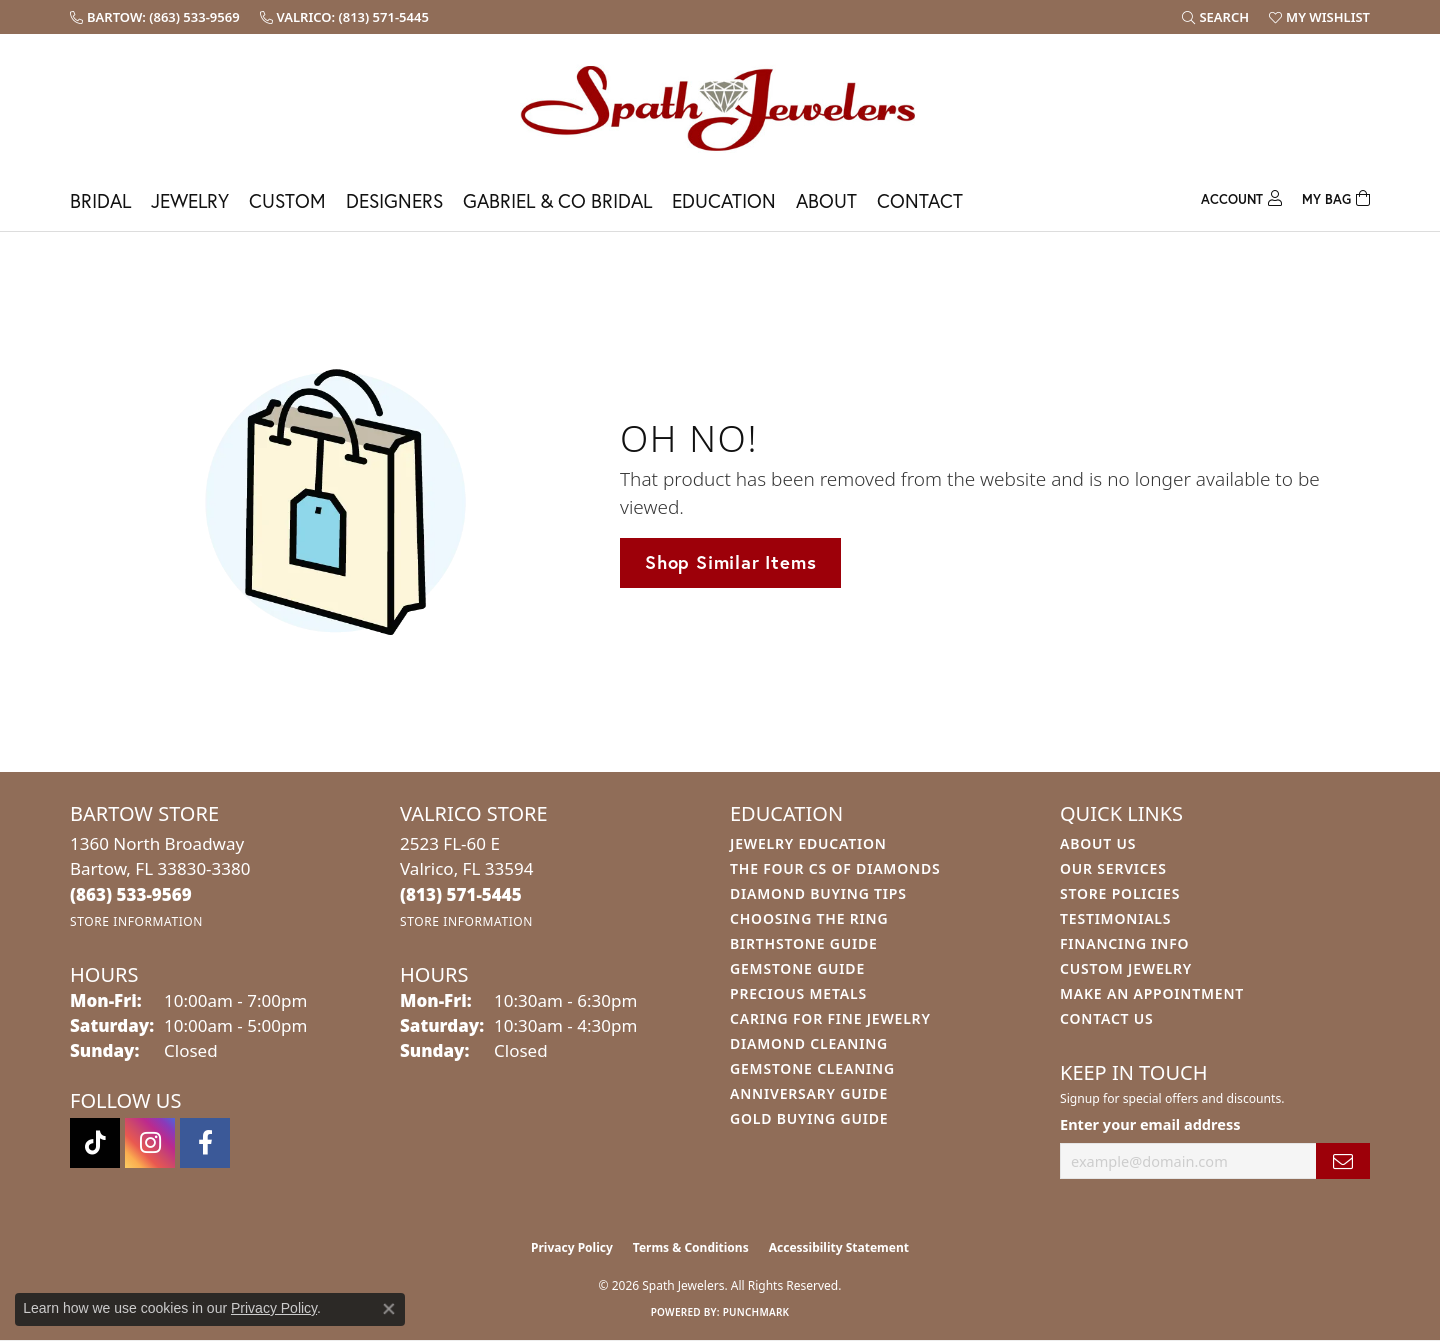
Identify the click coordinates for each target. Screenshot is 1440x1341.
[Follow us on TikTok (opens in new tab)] (95, 1143)
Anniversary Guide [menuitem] (809, 1093)
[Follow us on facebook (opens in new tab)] (205, 1143)
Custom (287, 200)
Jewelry (190, 200)
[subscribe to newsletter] (1343, 1161)
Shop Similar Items (730, 562)
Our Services (1113, 868)
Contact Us (1107, 1018)
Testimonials (1115, 918)
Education (724, 200)
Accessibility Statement (839, 1247)
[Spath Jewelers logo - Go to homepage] (720, 107)
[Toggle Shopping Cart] (1336, 196)
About (826, 200)
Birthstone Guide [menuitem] (804, 943)
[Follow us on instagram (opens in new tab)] (150, 1143)
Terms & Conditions (691, 1247)
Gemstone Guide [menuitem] (797, 968)
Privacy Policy (572, 1247)
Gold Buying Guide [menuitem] (809, 1118)
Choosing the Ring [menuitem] (809, 918)
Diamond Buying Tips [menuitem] (818, 893)
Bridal (100, 200)
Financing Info (1124, 943)
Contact (920, 200)
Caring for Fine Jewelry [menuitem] (830, 1018)
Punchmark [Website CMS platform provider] (756, 1312)
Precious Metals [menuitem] (798, 993)
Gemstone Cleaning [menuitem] (812, 1068)
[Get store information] (136, 921)
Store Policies (1120, 893)
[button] (1215, 17)
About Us (1098, 843)
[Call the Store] (131, 894)
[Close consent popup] (389, 1309)
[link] (155, 17)
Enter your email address (1150, 1124)
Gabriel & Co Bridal (557, 200)
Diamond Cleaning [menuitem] (809, 1043)
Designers (394, 200)
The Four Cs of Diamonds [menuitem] (835, 868)
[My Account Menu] (1241, 196)
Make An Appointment (1152, 993)
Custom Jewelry (1126, 968)
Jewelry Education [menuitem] (808, 843)
